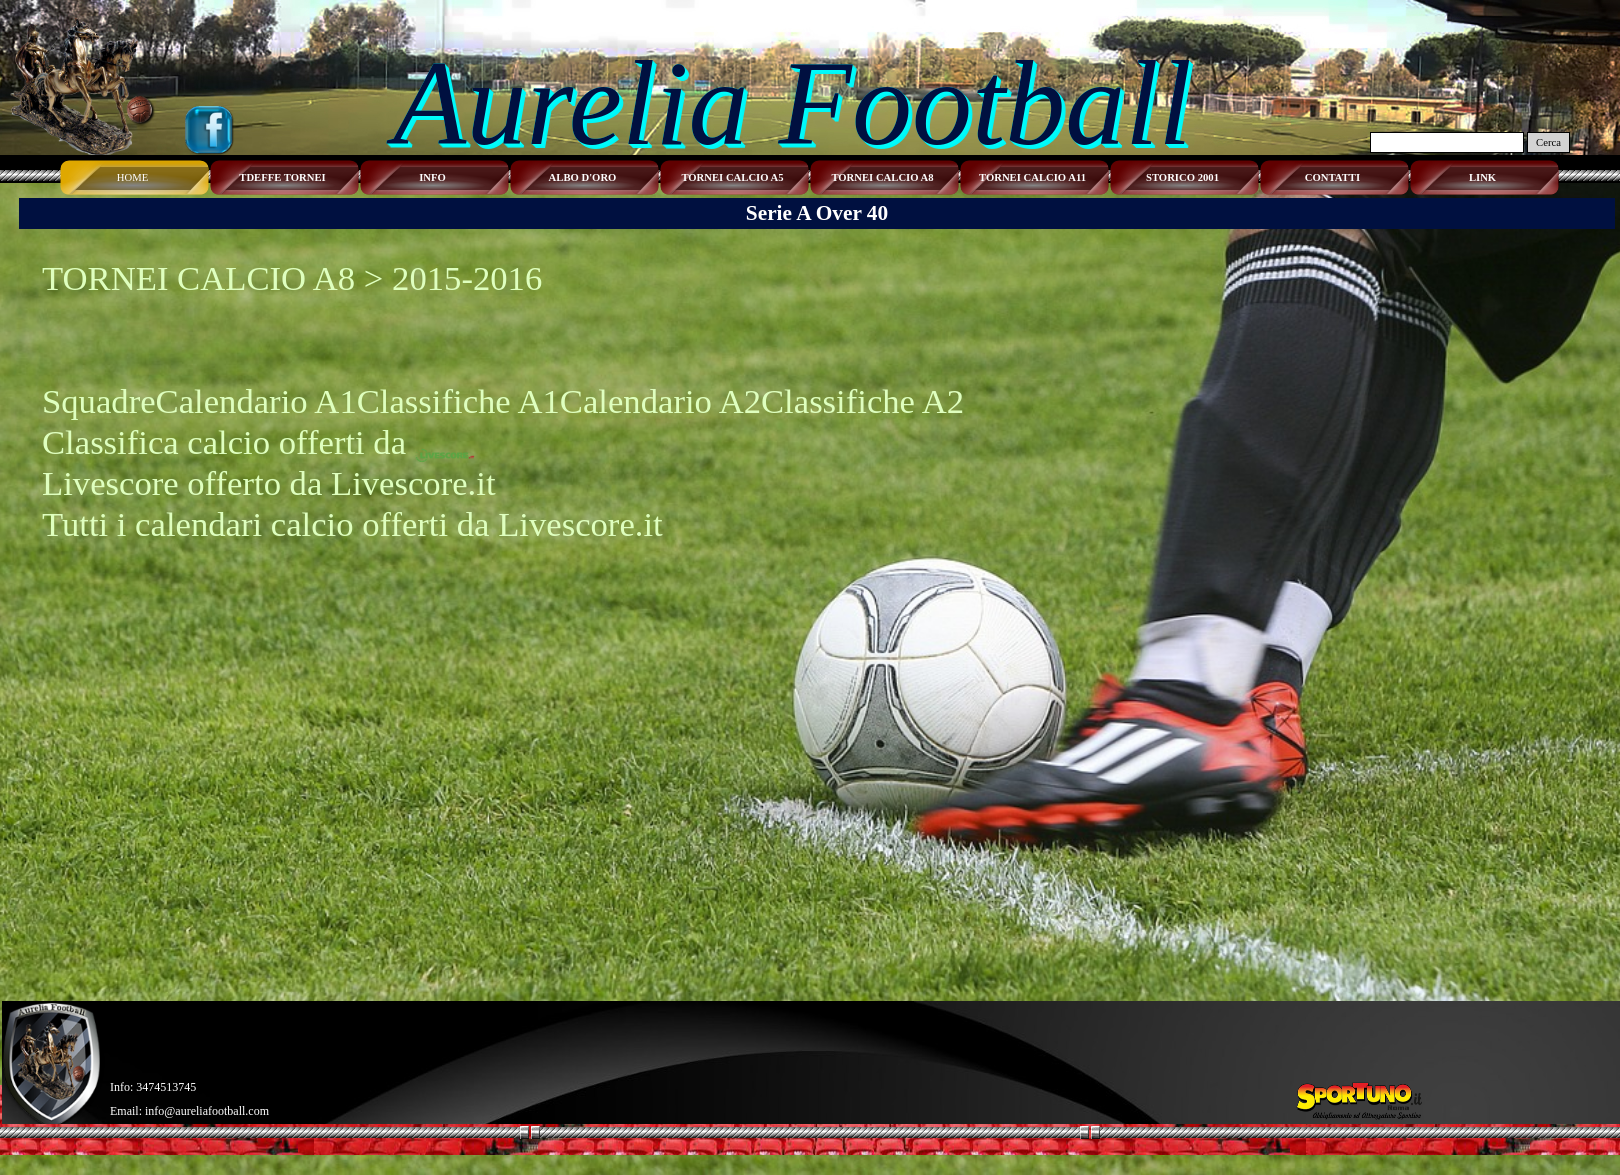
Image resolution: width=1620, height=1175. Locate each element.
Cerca (1548, 142)
